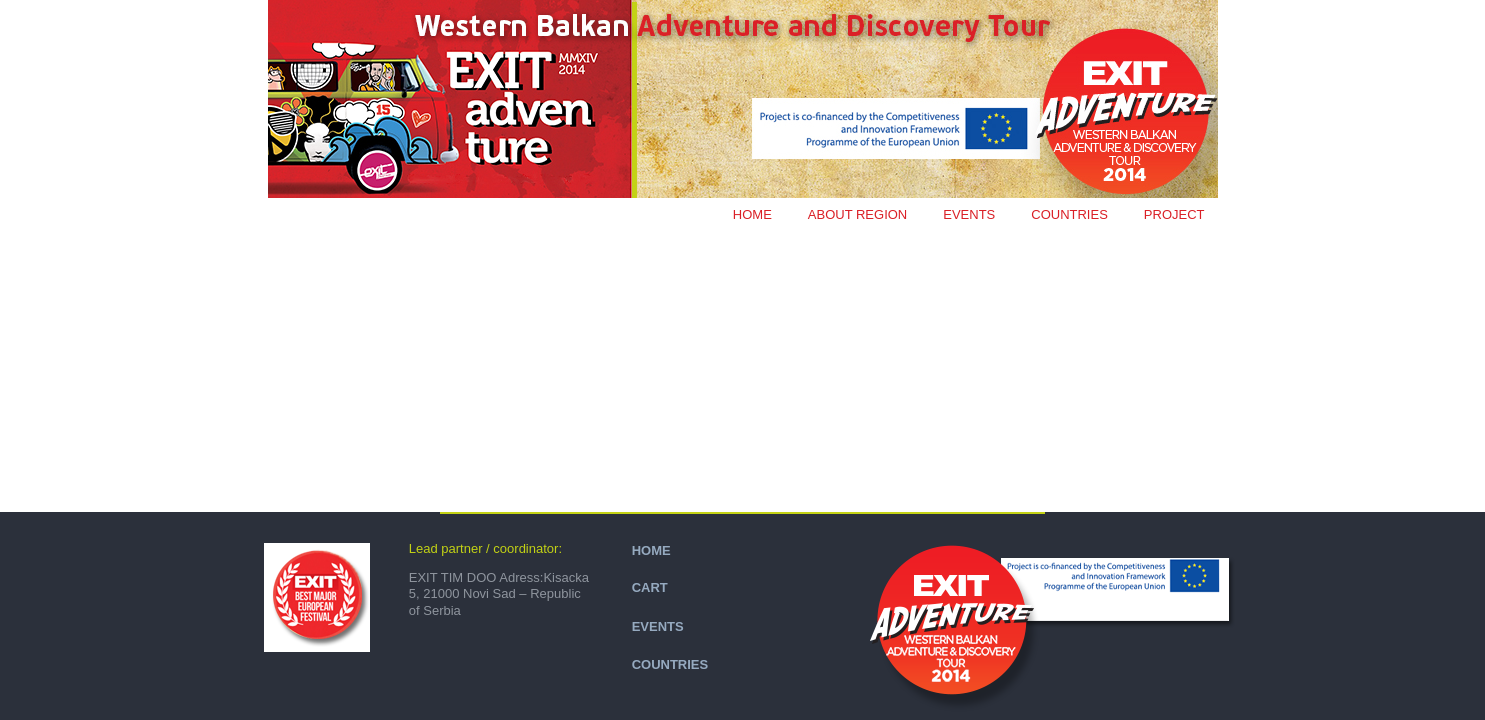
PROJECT (1174, 214)
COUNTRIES (1069, 214)
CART (650, 587)
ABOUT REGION (857, 214)
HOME (651, 550)
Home (752, 214)
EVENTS (969, 214)
